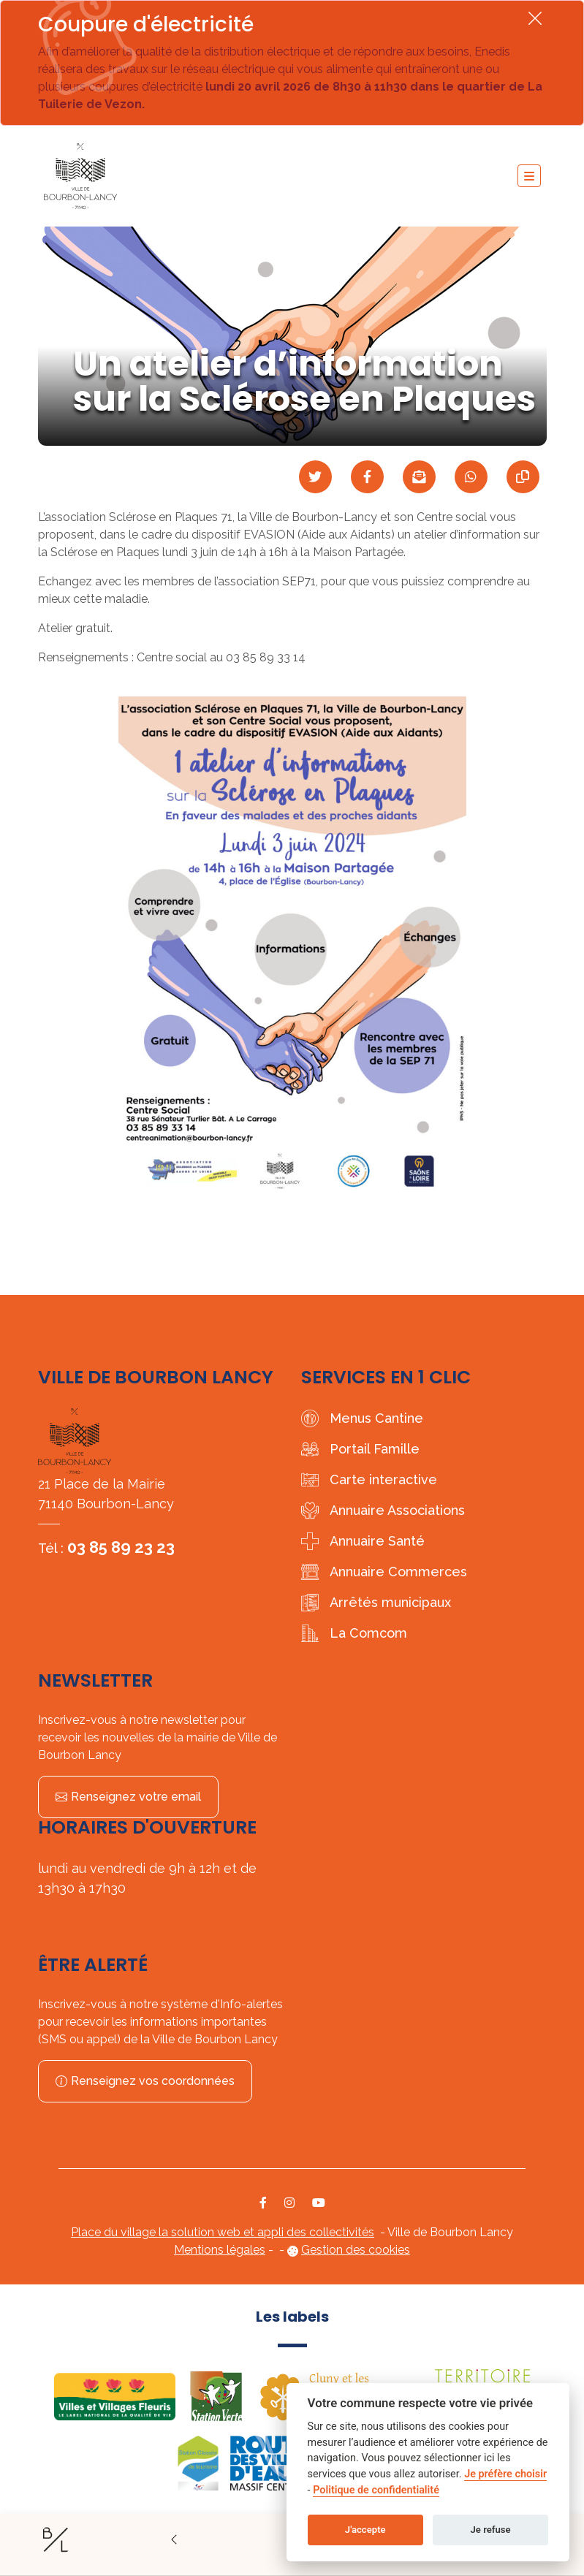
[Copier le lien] (523, 476)
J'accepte (365, 2529)
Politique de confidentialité (376, 2490)
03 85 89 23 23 (121, 1547)
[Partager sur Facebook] (367, 476)
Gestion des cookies (355, 2250)
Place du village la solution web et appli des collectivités (222, 2232)
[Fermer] (535, 18)
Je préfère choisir (505, 2474)
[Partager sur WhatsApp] (471, 476)
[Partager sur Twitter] (315, 476)
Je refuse (491, 2529)
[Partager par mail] (419, 476)
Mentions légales (219, 2250)
